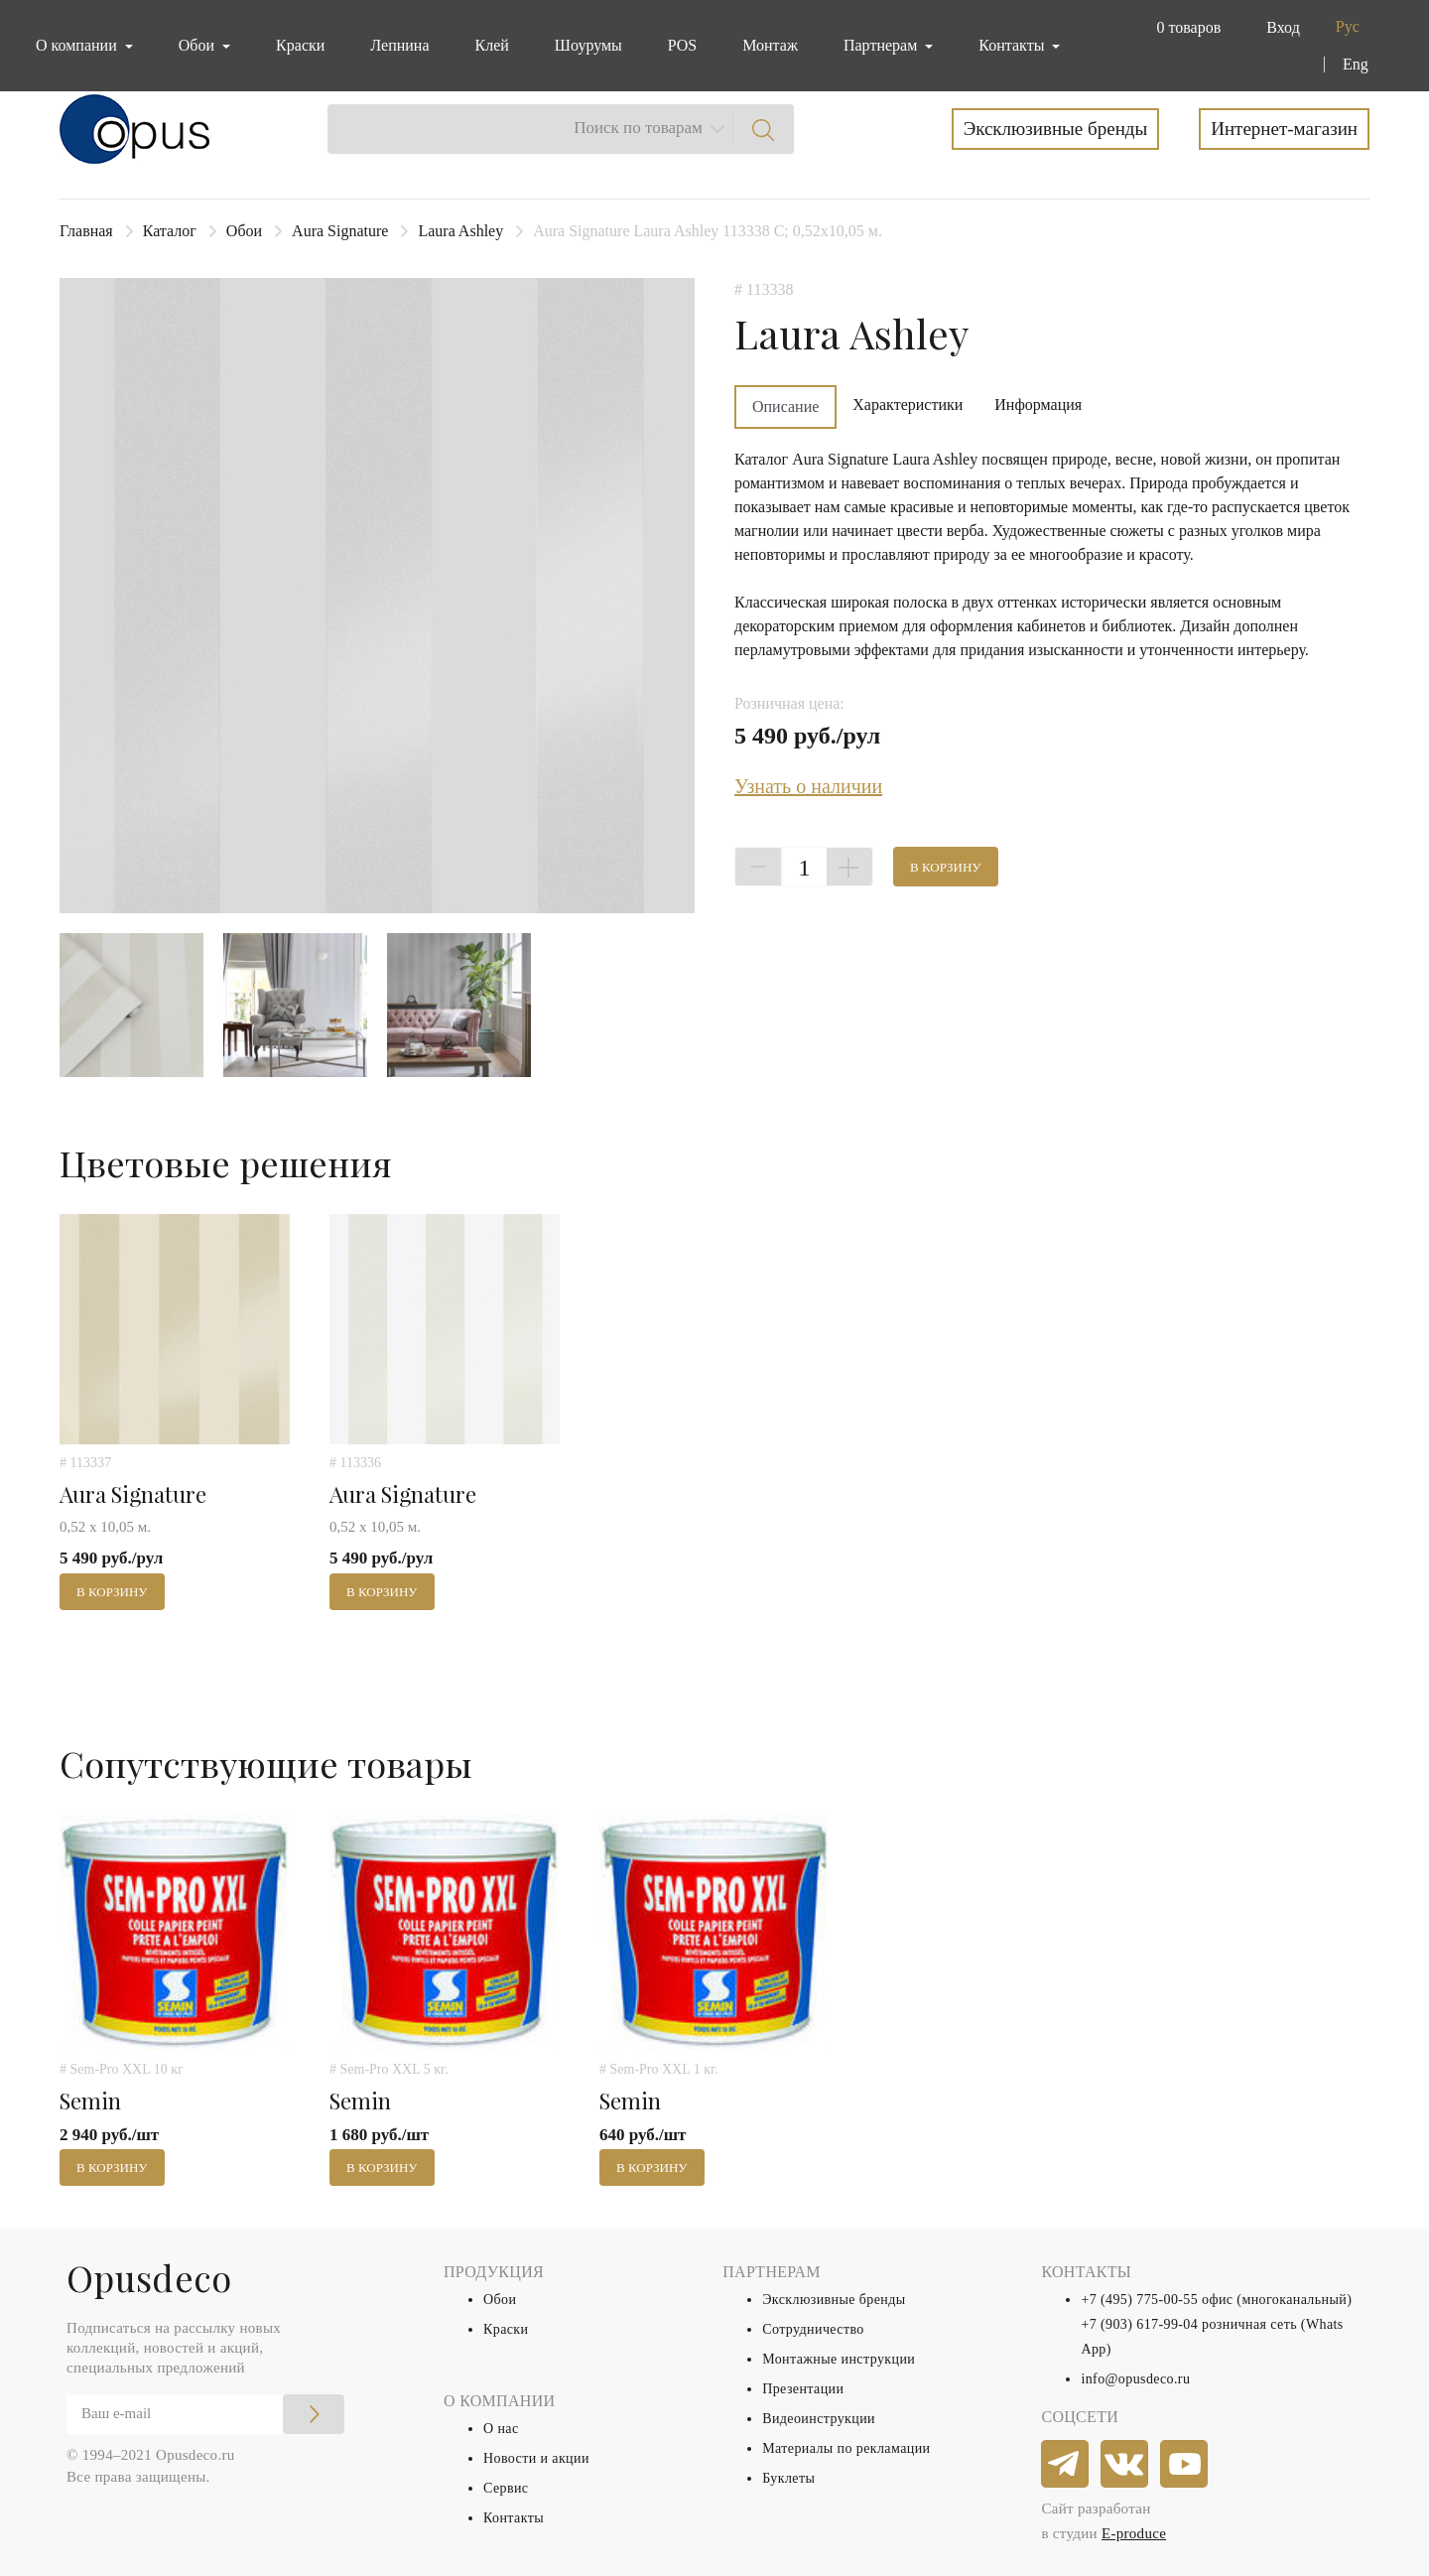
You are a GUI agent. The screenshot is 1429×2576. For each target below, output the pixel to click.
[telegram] (1066, 2465)
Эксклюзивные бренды (1056, 128)
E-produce (1134, 2533)
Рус (1348, 26)
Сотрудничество (813, 2329)
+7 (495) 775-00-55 (1139, 2299)
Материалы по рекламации (846, 2448)
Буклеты (788, 2478)
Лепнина (399, 45)
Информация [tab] (1038, 404)
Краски (300, 45)
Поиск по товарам (638, 127)
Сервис (505, 2488)
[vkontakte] (1125, 2465)
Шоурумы (588, 45)
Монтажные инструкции (838, 2359)
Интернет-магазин (1284, 128)
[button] (1184, 28)
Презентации (803, 2388)
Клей (492, 45)
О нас (501, 2428)
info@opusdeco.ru (1135, 2379)
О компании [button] (78, 45)
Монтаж (770, 45)
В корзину (945, 867)
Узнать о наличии (808, 786)
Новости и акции (536, 2458)
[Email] (205, 2414)
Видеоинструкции (818, 2418)
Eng (1355, 64)
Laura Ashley (460, 230)
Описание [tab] (785, 406)
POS (682, 45)
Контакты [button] (1013, 45)
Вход (1283, 27)
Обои (244, 230)
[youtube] (1185, 2465)
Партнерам (882, 45)
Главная (86, 230)
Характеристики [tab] (907, 404)
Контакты (513, 2517)
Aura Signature (340, 230)
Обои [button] (198, 45)
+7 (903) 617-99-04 (1139, 2324)
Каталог (169, 230)
